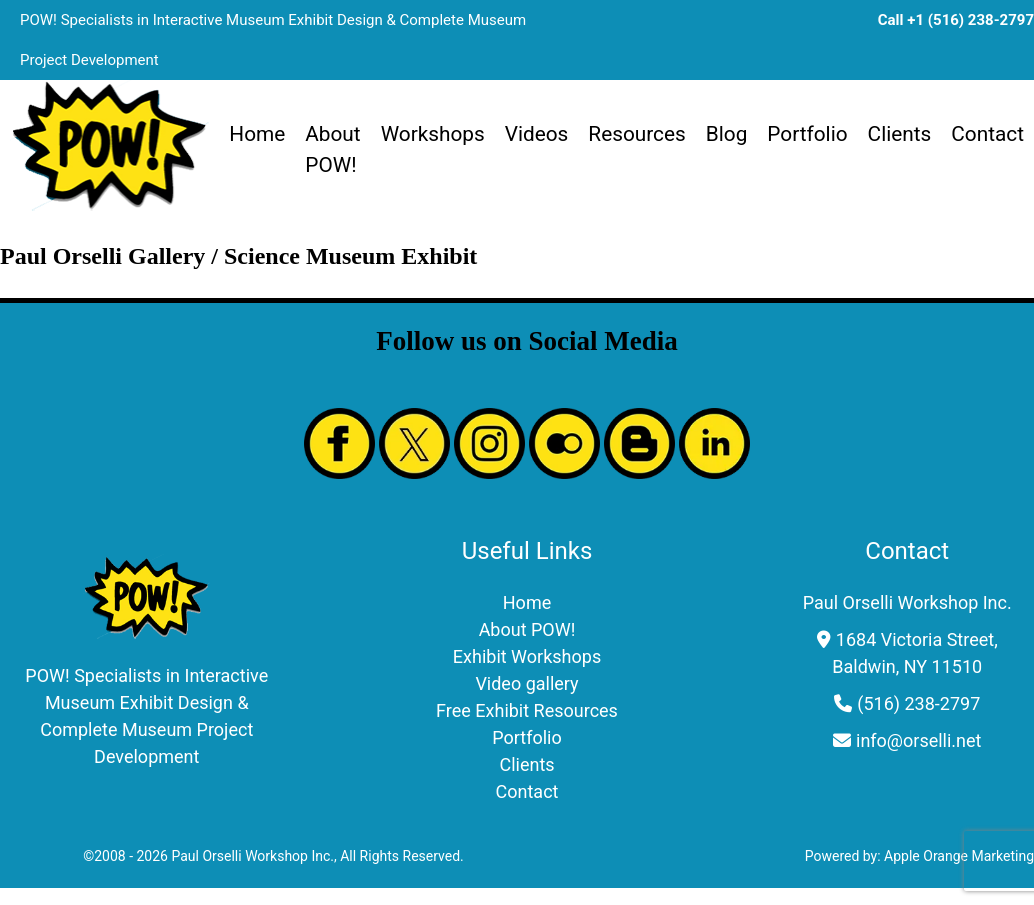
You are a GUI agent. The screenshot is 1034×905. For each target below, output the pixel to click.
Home (257, 134)
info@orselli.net (918, 740)
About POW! (332, 149)
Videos (537, 134)
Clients (900, 134)
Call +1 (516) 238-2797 (956, 20)
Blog (727, 134)
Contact (987, 134)
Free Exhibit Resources (527, 710)
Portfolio (807, 134)
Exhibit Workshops (527, 656)
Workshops (433, 134)
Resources (636, 134)
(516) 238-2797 (918, 703)
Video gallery (526, 683)
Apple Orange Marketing (959, 856)
